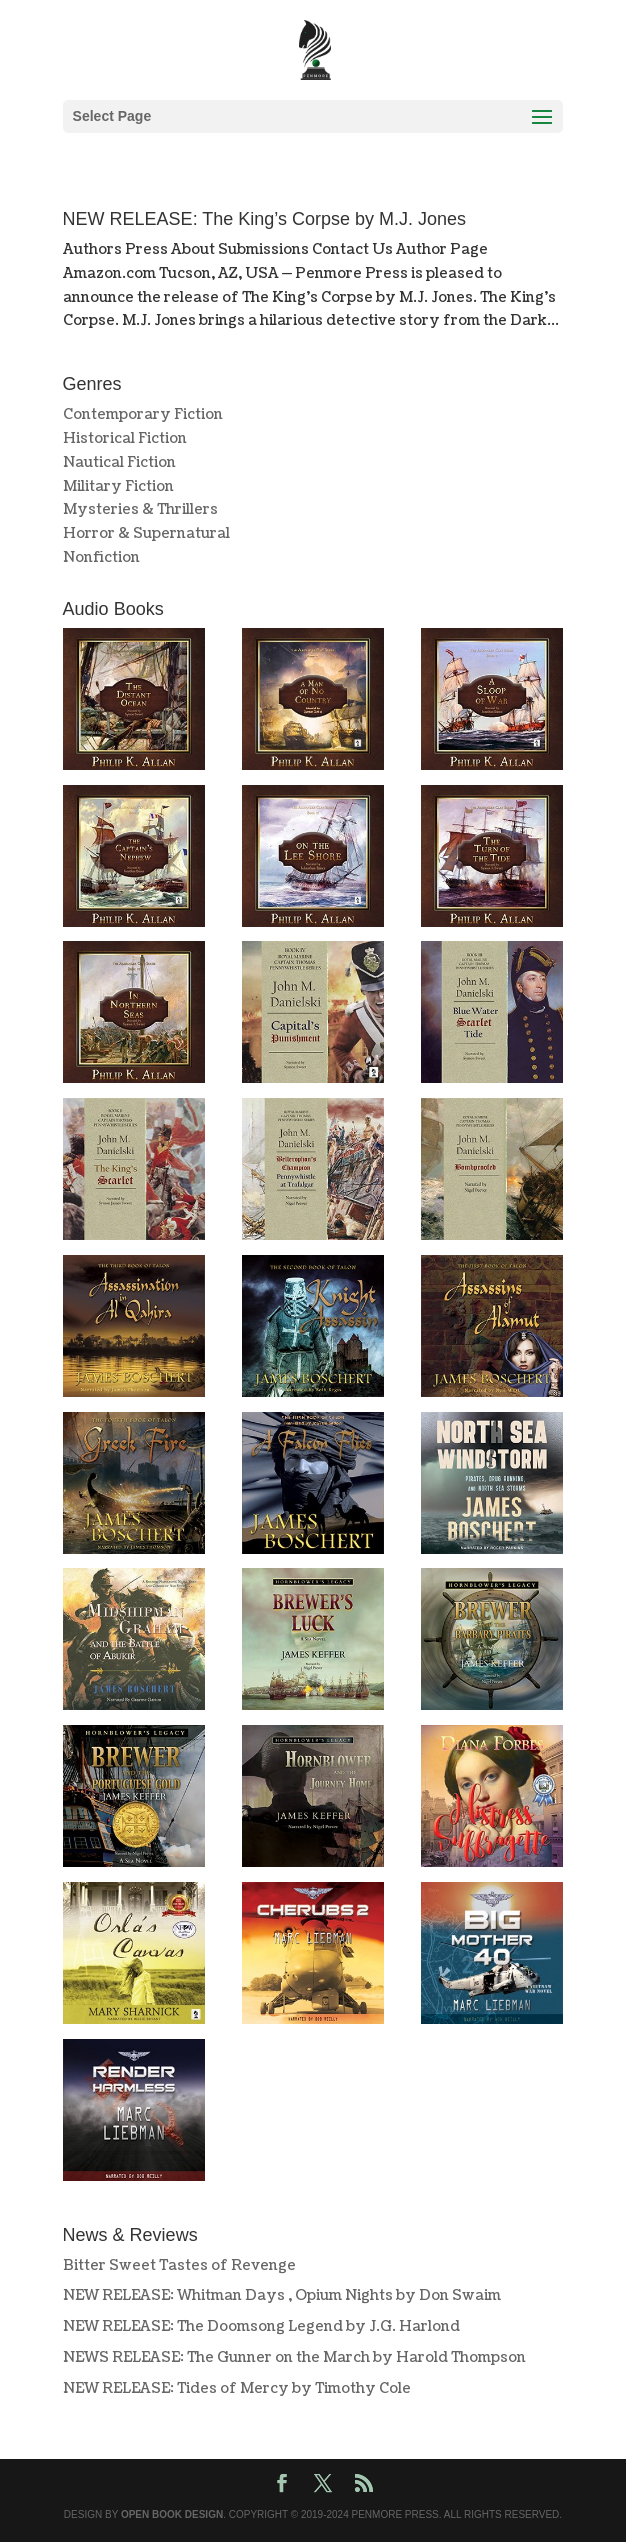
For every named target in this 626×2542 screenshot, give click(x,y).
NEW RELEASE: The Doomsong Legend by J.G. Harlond (261, 2326)
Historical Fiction (125, 438)
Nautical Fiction (119, 462)
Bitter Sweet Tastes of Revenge (179, 2265)
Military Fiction (118, 486)
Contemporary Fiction (143, 414)
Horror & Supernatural (146, 533)
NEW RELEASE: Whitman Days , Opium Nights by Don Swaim (282, 2295)
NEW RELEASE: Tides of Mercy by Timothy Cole (237, 2388)
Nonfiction (101, 557)
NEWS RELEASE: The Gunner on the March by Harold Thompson (294, 2357)
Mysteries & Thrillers (140, 509)
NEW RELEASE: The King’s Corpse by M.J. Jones (265, 219)
